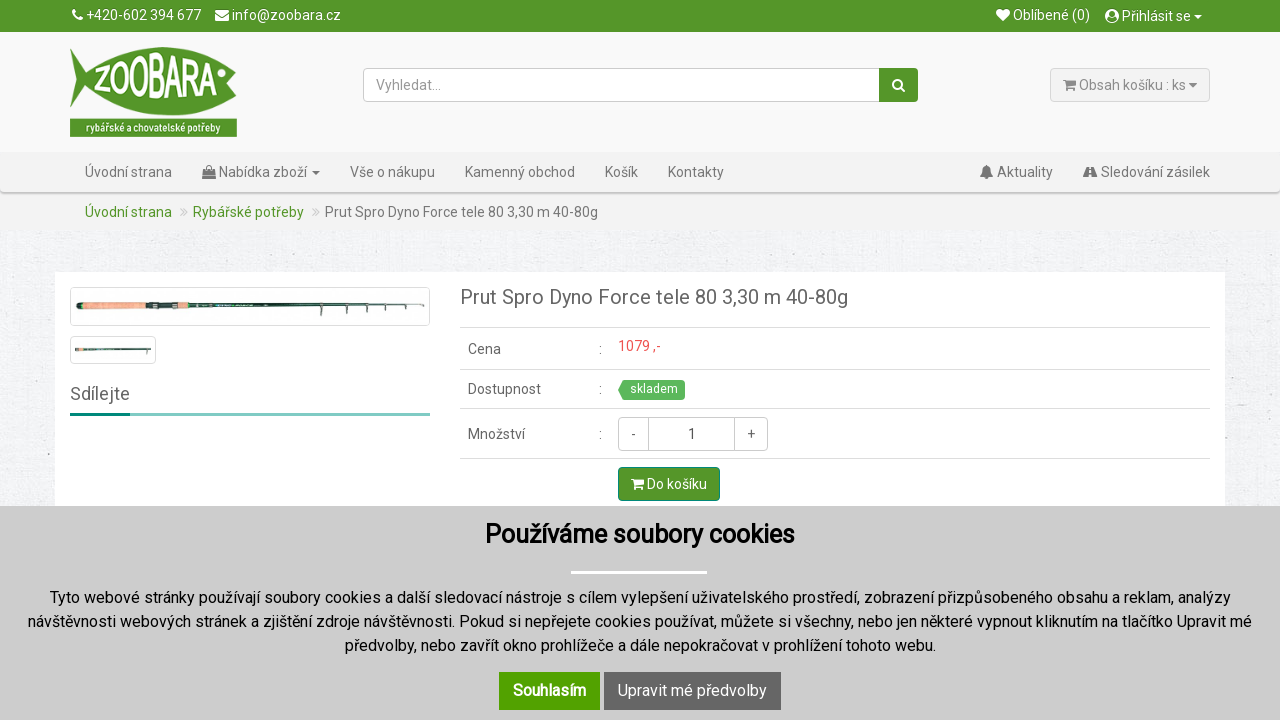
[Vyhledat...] (622, 85)
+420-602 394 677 (136, 15)
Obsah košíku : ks (1130, 85)
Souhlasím (549, 690)
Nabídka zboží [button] (261, 172)
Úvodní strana (128, 172)
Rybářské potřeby (248, 212)
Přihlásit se (1153, 16)
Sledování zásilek (1146, 172)
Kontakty (696, 172)
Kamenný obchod (520, 172)
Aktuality (1016, 172)
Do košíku (669, 484)
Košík (621, 172)
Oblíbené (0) (1043, 15)
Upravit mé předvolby (692, 690)
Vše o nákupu (392, 172)
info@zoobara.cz (278, 15)
